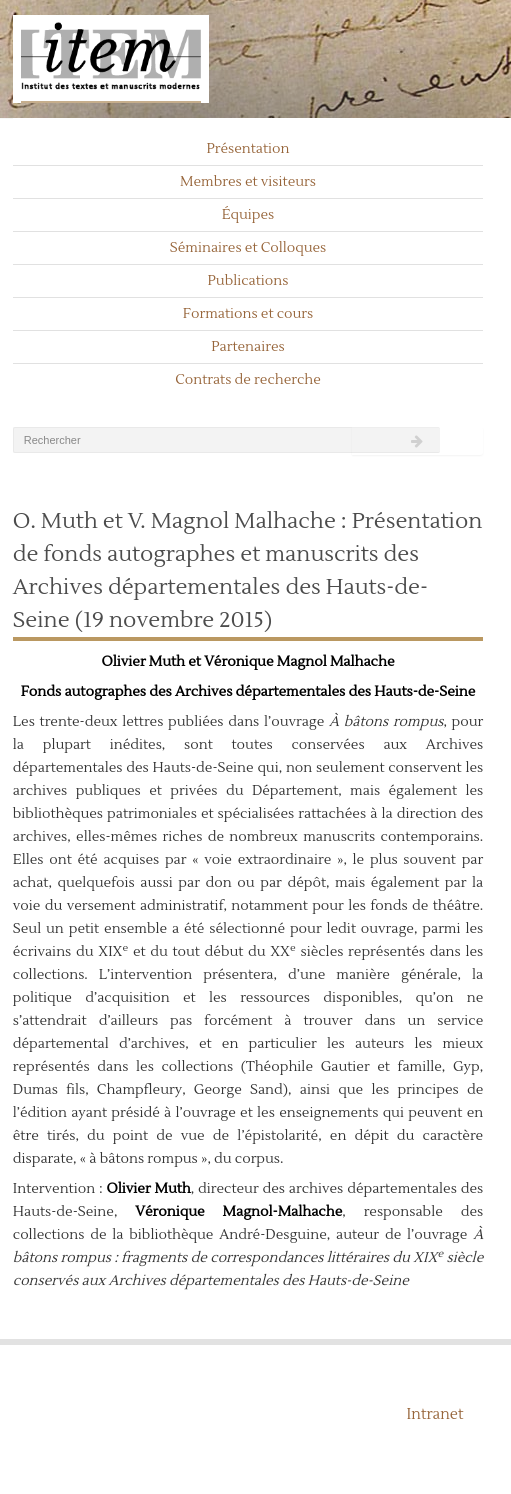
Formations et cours (248, 314)
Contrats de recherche (248, 380)
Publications (248, 281)
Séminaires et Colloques (248, 248)
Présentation (247, 149)
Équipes (248, 215)
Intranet (435, 1414)
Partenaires (248, 347)
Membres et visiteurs (248, 182)
